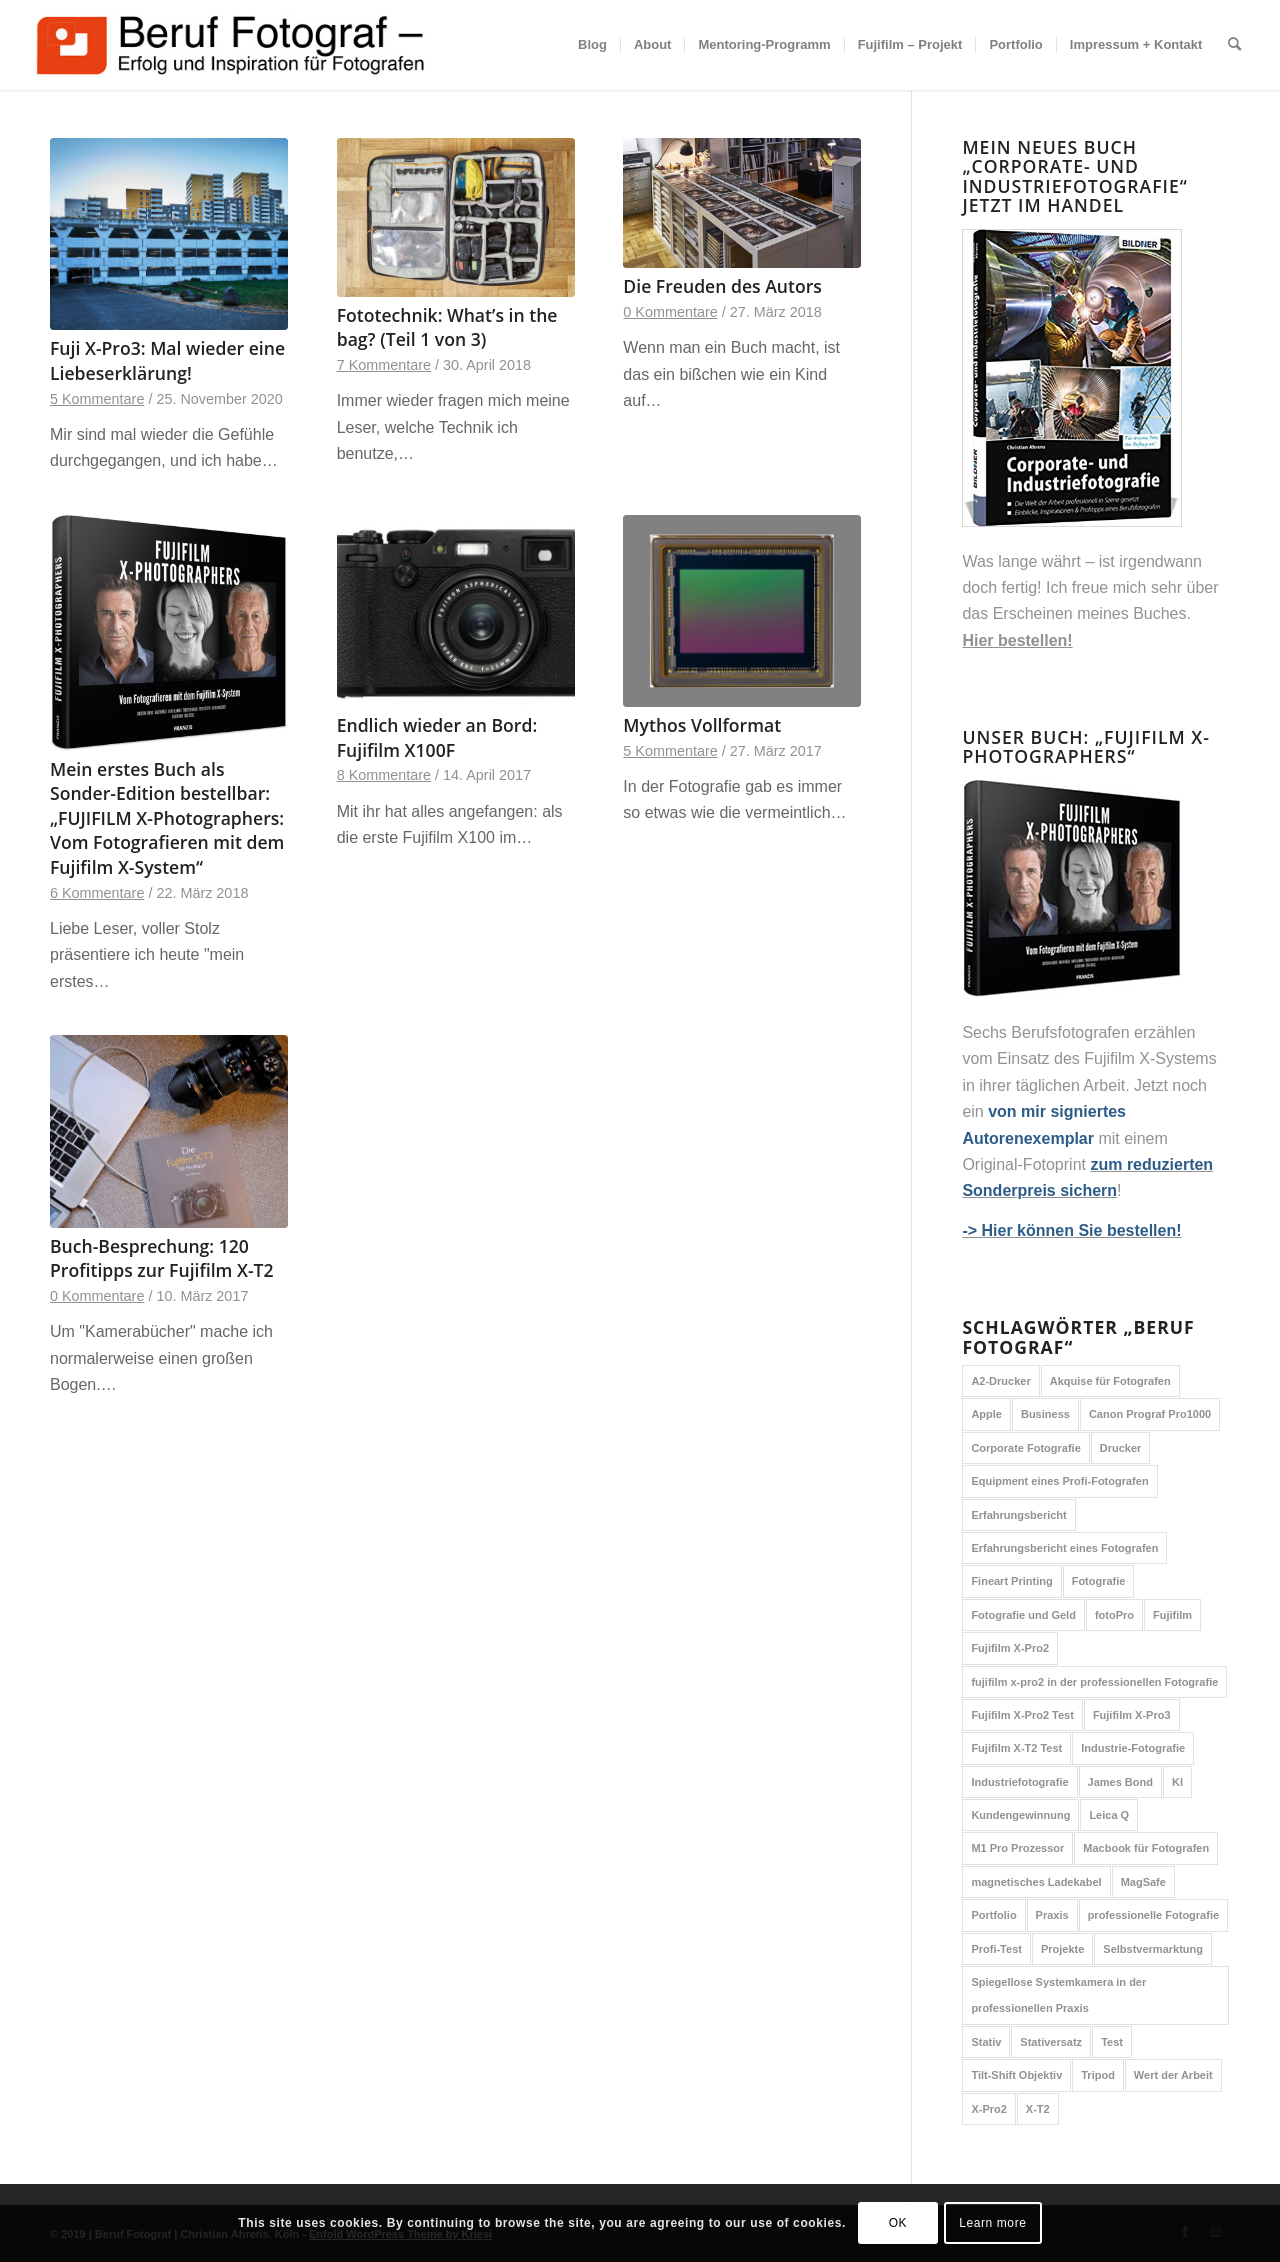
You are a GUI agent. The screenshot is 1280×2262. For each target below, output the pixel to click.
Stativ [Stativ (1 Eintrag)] (986, 2042)
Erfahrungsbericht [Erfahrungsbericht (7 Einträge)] (1018, 1515)
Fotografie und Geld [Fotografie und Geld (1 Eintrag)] (1023, 1615)
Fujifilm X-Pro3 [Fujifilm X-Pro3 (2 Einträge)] (1132, 1715)
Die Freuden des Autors (722, 286)
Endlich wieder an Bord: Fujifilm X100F (437, 737)
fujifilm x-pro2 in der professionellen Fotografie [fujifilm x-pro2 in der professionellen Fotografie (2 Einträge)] (1094, 1682)
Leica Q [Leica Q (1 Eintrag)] (1109, 1815)
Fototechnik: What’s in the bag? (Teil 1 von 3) (447, 327)
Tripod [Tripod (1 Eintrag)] (1098, 2075)
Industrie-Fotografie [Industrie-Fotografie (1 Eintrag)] (1133, 1748)
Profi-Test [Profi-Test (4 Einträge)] (996, 1949)
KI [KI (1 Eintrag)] (1177, 1782)
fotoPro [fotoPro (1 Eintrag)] (1114, 1615)
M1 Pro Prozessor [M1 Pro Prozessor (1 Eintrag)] (1017, 1848)
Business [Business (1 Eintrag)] (1045, 1414)
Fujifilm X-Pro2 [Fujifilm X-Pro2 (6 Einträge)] (1010, 1648)
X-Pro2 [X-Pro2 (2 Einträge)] (988, 2109)
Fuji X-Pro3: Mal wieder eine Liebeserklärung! (167, 360)
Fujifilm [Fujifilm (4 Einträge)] (1172, 1615)
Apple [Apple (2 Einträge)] (986, 1414)
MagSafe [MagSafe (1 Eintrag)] (1143, 1882)
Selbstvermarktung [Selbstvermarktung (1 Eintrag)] (1153, 1949)
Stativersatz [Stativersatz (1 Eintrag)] (1051, 2042)
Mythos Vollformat (702, 725)
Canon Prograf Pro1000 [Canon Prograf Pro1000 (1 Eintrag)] (1150, 1414)
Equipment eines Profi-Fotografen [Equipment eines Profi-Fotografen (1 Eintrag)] (1059, 1481)
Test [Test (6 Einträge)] (1112, 2042)
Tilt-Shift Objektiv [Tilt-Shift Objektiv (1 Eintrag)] (1016, 2075)
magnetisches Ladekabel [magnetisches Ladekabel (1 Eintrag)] (1036, 1882)
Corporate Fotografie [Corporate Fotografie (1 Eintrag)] (1025, 1448)
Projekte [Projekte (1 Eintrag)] (1062, 1949)
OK (898, 2223)
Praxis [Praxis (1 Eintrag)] (1052, 1915)
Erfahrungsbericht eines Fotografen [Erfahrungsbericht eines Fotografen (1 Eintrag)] (1064, 1548)
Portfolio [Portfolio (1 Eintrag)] (993, 1915)
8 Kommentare (384, 775)
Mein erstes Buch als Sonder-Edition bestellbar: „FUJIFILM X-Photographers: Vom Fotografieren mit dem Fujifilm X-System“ (167, 818)
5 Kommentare (97, 399)
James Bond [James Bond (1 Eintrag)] (1120, 1782)
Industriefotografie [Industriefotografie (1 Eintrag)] (1019, 1782)
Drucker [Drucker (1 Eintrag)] (1121, 1448)
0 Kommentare (670, 312)
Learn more (992, 2223)
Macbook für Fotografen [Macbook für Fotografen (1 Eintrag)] (1146, 1848)
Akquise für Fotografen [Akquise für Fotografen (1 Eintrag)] (1110, 1381)
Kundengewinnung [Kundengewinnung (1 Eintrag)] (1020, 1815)
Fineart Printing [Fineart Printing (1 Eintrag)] (1011, 1581)
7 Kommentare (384, 365)
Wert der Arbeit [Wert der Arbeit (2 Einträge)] (1173, 2075)
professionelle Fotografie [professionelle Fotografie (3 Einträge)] (1153, 1915)
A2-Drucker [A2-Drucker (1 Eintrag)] (1000, 1381)
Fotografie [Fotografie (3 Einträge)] (1099, 1581)
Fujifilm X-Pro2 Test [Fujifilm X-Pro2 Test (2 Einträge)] (1022, 1715)
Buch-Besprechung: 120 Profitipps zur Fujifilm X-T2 (162, 1258)
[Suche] (1234, 45)
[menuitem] (592, 45)
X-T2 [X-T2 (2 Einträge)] (1038, 2109)
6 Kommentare (97, 893)
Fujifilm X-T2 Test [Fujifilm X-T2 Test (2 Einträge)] (1016, 1748)
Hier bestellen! (1017, 640)
